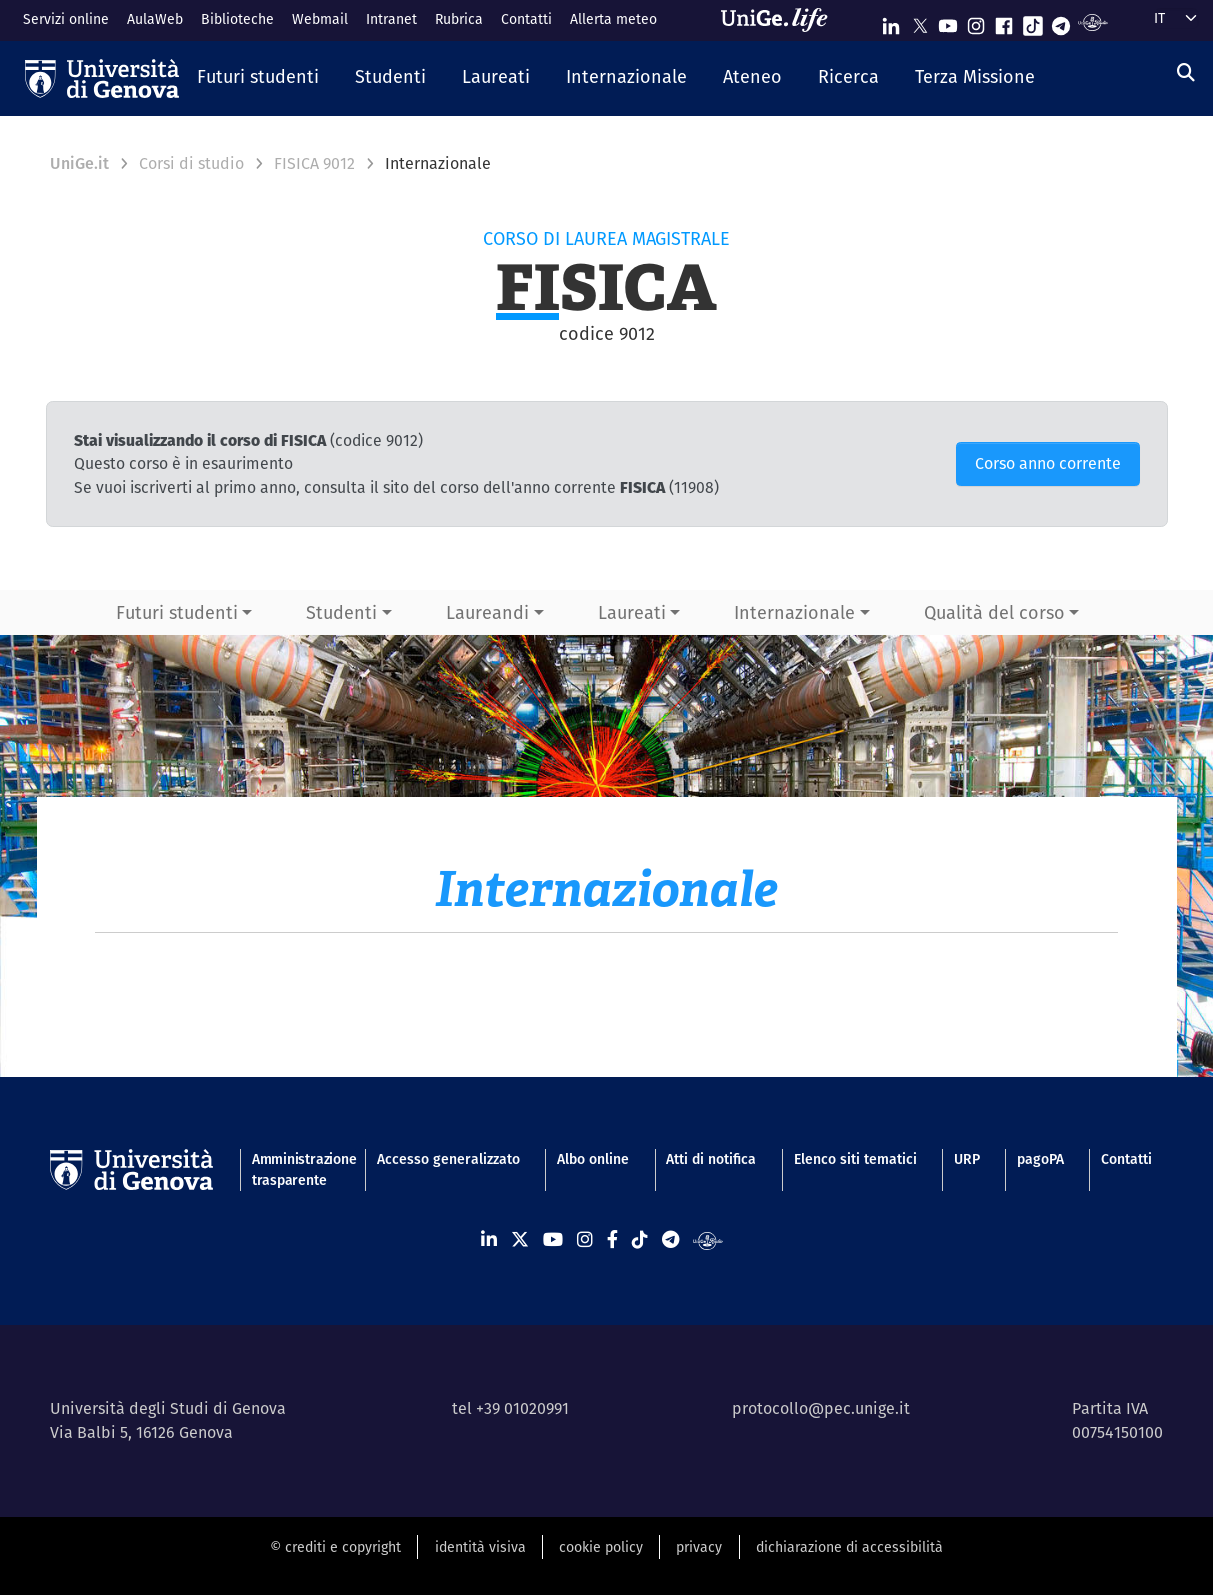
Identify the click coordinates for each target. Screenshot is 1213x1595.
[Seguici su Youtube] (948, 21)
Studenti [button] (341, 612)
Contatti (526, 19)
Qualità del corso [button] (994, 612)
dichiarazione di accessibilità (849, 1547)
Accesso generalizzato (448, 1159)
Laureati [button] (632, 612)
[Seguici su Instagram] (976, 21)
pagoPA (1040, 1159)
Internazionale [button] (794, 612)
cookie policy (601, 1547)
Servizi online (66, 19)
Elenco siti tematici (855, 1159)
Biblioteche (237, 19)
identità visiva (480, 1547)
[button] (258, 78)
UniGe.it (79, 163)
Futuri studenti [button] (177, 612)
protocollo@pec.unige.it (821, 1408)
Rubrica (459, 19)
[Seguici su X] (920, 21)
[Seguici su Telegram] (1061, 21)
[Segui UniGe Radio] (1092, 21)
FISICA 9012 (314, 163)
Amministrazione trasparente (296, 1169)
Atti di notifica (711, 1159)
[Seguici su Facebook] (1004, 21)
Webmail (320, 19)
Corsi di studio (191, 163)
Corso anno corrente (1048, 463)
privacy (699, 1547)
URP (967, 1159)
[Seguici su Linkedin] (891, 21)
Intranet (391, 19)
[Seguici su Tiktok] (1033, 21)
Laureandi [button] (487, 612)
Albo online (593, 1159)
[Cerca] (1186, 72)
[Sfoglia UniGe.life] (781, 20)
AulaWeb (155, 19)
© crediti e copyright (335, 1547)
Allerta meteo (613, 19)
